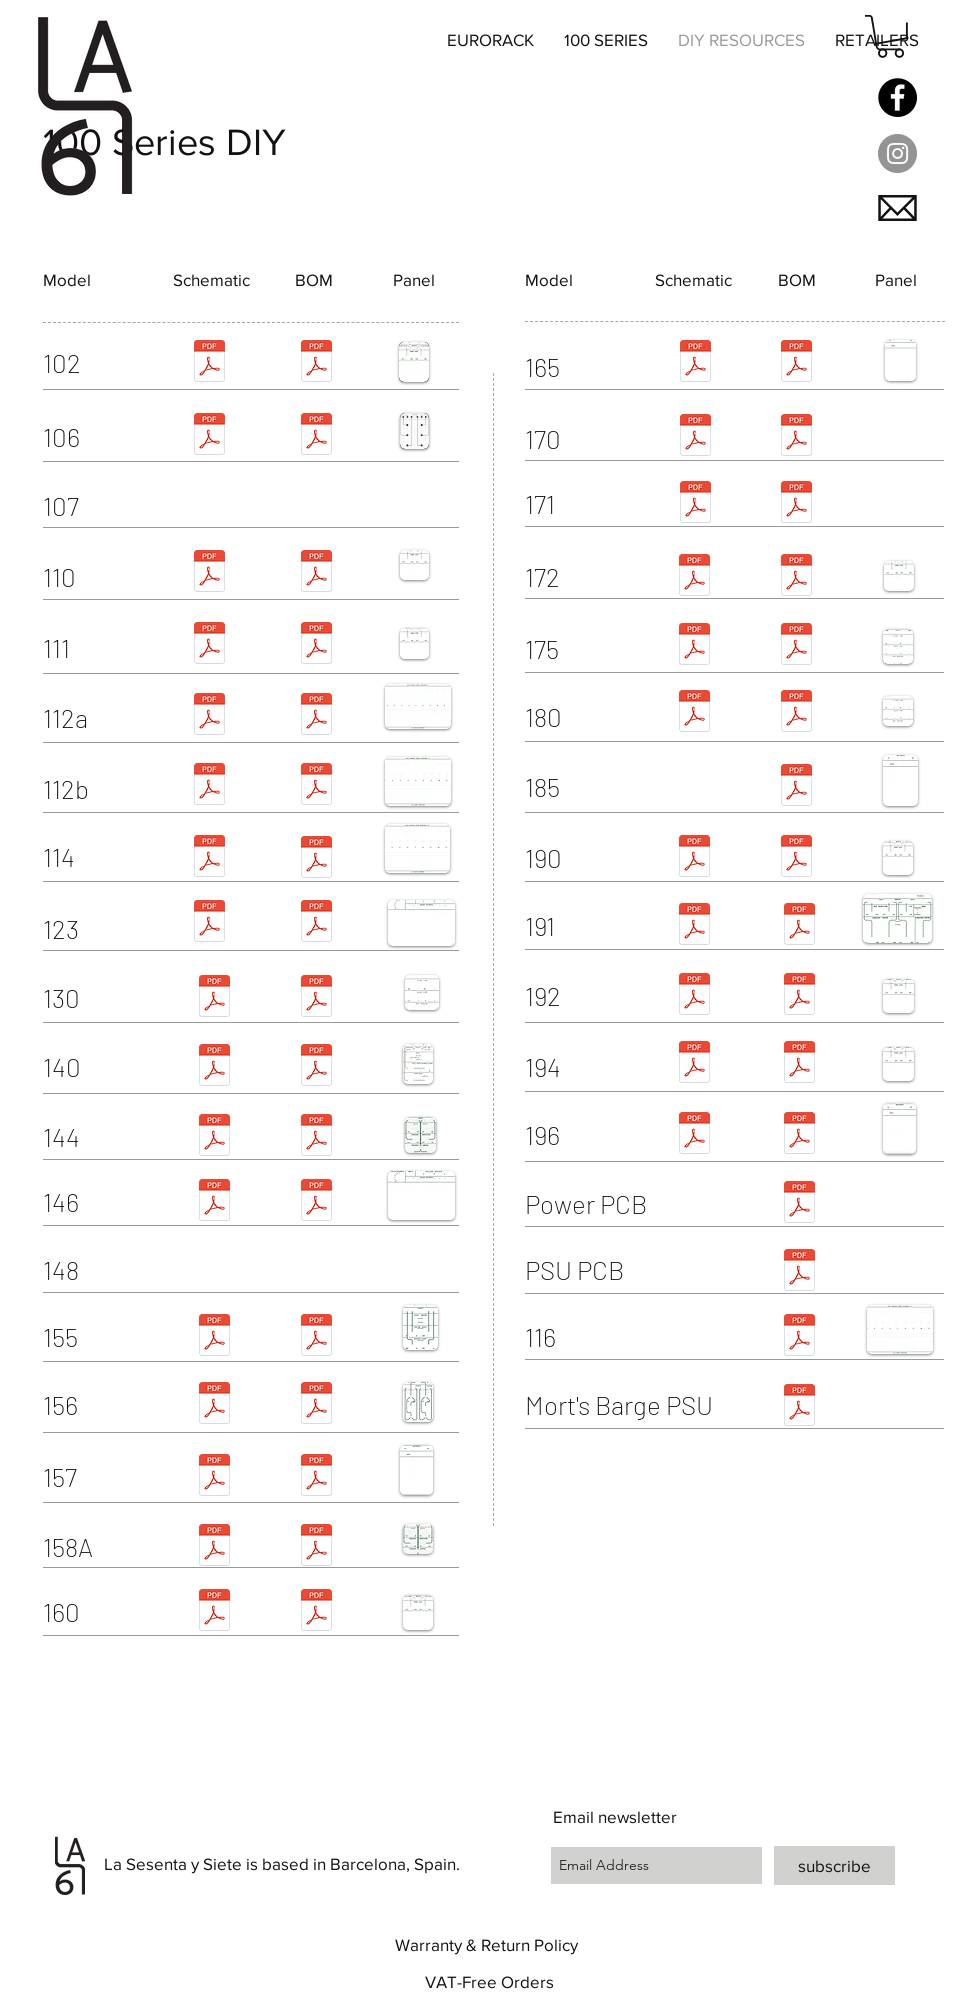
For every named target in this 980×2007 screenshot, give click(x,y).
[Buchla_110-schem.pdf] (209, 573)
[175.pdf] (796, 646)
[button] (890, 36)
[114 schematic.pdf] (209, 858)
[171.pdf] (796, 504)
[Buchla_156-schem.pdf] (214, 1405)
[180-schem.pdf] (694, 713)
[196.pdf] (799, 1135)
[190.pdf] (796, 858)
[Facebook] (897, 97)
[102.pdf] (316, 363)
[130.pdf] (316, 998)
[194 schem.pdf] (694, 1064)
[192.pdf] (799, 996)
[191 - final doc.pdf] (799, 926)
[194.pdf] (799, 1064)
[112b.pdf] (316, 786)
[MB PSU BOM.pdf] (799, 1407)
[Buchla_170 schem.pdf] (695, 437)
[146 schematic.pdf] (214, 1202)
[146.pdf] (316, 1202)
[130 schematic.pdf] (214, 998)
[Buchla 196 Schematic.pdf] (694, 1135)
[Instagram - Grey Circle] (897, 153)
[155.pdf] (316, 1337)
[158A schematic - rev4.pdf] (214, 1547)
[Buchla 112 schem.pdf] (209, 716)
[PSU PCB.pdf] (799, 1272)
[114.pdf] (316, 859)
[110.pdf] (316, 573)
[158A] (101, 1547)
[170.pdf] (796, 437)
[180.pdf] (796, 713)
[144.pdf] (316, 1137)
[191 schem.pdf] (694, 926)
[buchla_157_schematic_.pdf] (214, 1477)
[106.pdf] (316, 436)
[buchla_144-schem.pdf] (214, 1137)
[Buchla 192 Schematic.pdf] (694, 996)
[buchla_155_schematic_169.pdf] (214, 1337)
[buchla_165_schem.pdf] (695, 363)
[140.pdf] (316, 1067)
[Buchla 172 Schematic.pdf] (694, 577)
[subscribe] (834, 1865)
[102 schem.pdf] (209, 363)
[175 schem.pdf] (694, 646)
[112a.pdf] (316, 716)
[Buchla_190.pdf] (694, 858)
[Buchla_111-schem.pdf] (209, 645)
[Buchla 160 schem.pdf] (214, 1612)
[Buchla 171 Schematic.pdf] (695, 504)
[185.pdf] (796, 787)
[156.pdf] (316, 1405)
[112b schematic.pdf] (209, 786)
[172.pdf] (796, 577)
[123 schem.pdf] (209, 923)
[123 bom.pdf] (316, 923)
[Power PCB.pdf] (799, 1204)
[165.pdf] (796, 363)
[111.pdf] (316, 645)
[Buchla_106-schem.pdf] (209, 436)
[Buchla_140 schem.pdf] (214, 1067)
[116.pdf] (799, 1337)
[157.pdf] (316, 1477)
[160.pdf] (316, 1612)
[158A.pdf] (316, 1547)
